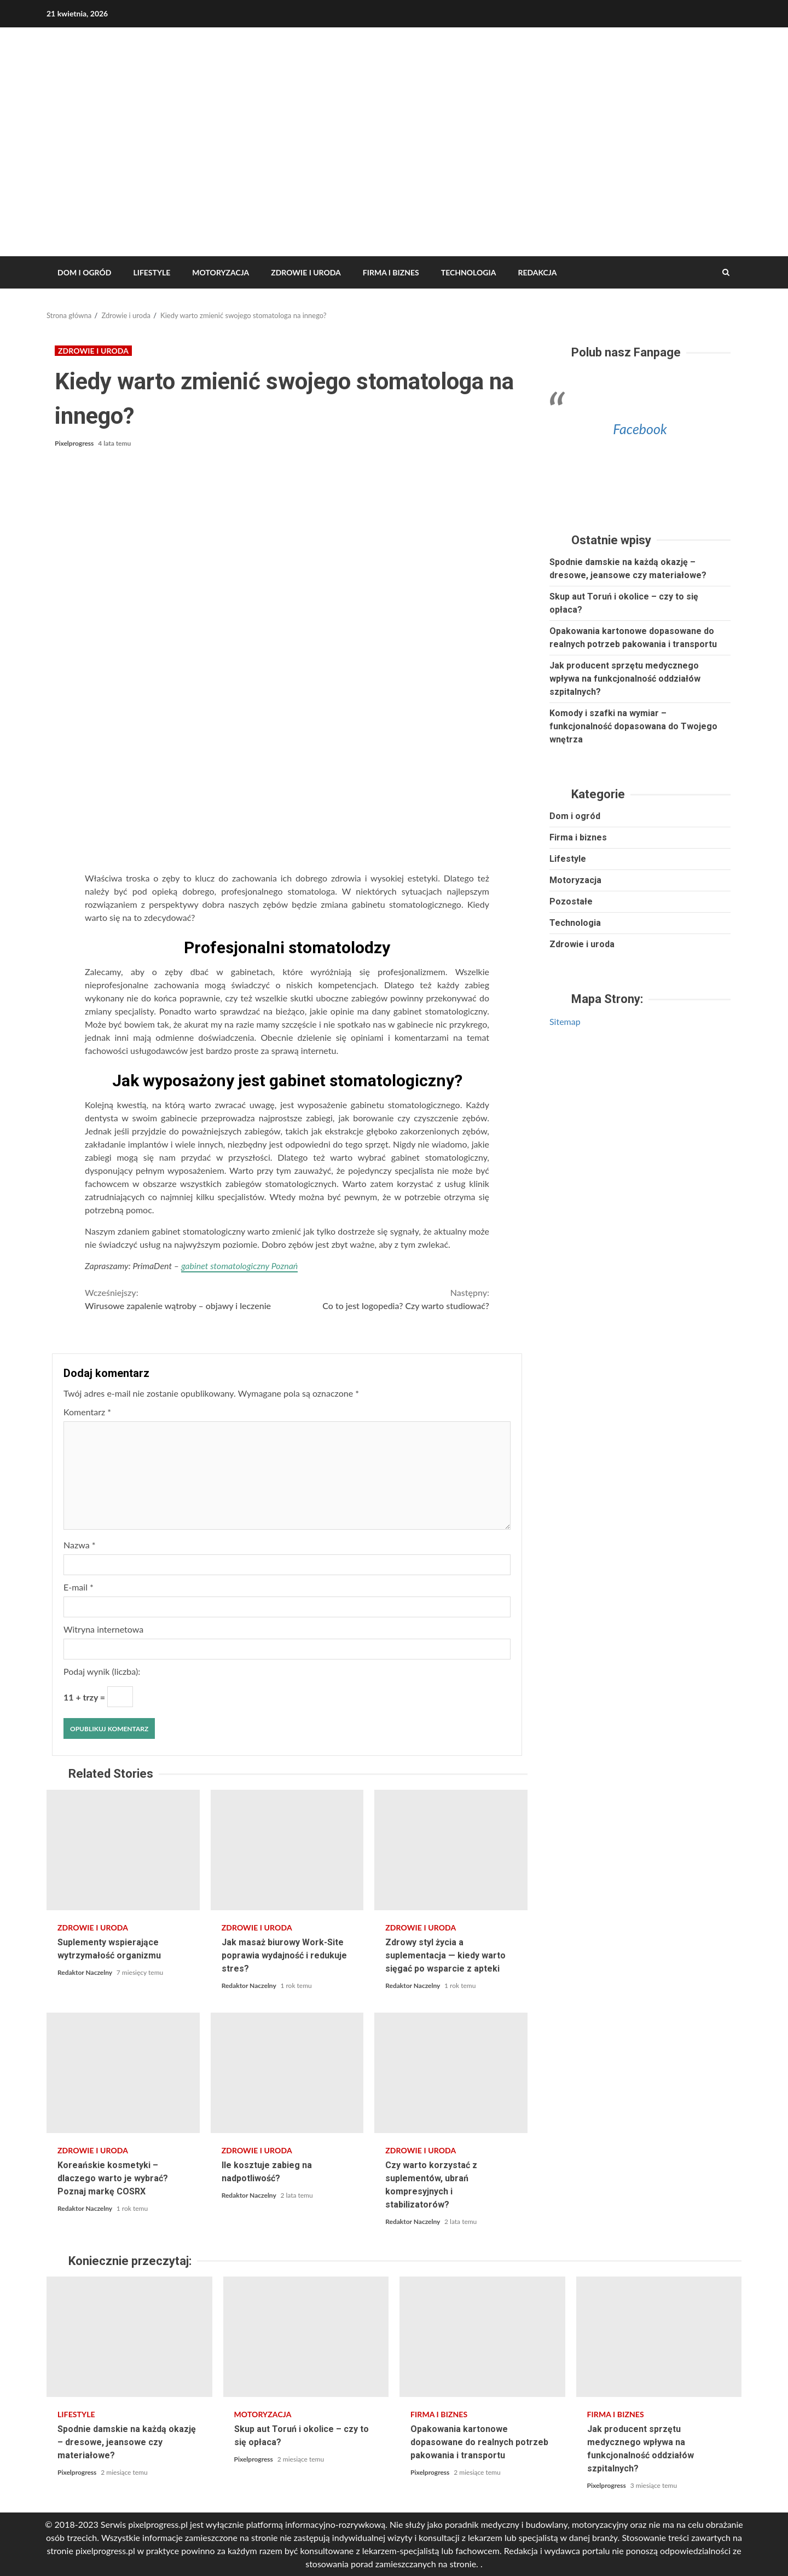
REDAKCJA (537, 272)
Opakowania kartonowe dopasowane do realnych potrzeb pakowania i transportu (482, 2337)
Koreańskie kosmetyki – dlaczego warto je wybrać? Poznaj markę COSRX (123, 2073)
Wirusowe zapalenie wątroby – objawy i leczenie (186, 1298)
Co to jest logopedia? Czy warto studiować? (388, 1298)
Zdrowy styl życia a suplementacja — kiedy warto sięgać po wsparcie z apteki (451, 1850)
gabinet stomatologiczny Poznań (239, 1265)
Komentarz (87, 1412)
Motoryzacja (220, 272)
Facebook (640, 428)
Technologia (468, 272)
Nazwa (79, 1545)
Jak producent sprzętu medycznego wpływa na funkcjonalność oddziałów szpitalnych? (624, 678)
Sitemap (565, 1021)
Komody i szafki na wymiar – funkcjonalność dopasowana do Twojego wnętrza (633, 726)
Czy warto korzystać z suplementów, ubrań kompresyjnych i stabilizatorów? (451, 2073)
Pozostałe (571, 901)
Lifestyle (151, 272)
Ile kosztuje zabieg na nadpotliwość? (287, 2073)
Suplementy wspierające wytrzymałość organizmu (123, 1850)
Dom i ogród (84, 272)
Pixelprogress (75, 443)
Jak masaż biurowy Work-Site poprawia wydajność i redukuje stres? (287, 1850)
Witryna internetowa (103, 1629)
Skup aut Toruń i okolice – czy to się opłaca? (306, 2337)
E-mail (78, 1587)
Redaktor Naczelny (85, 1972)
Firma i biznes (391, 272)
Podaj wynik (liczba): (101, 1671)
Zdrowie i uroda (306, 272)
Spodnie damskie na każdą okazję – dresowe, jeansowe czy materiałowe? (129, 2337)
